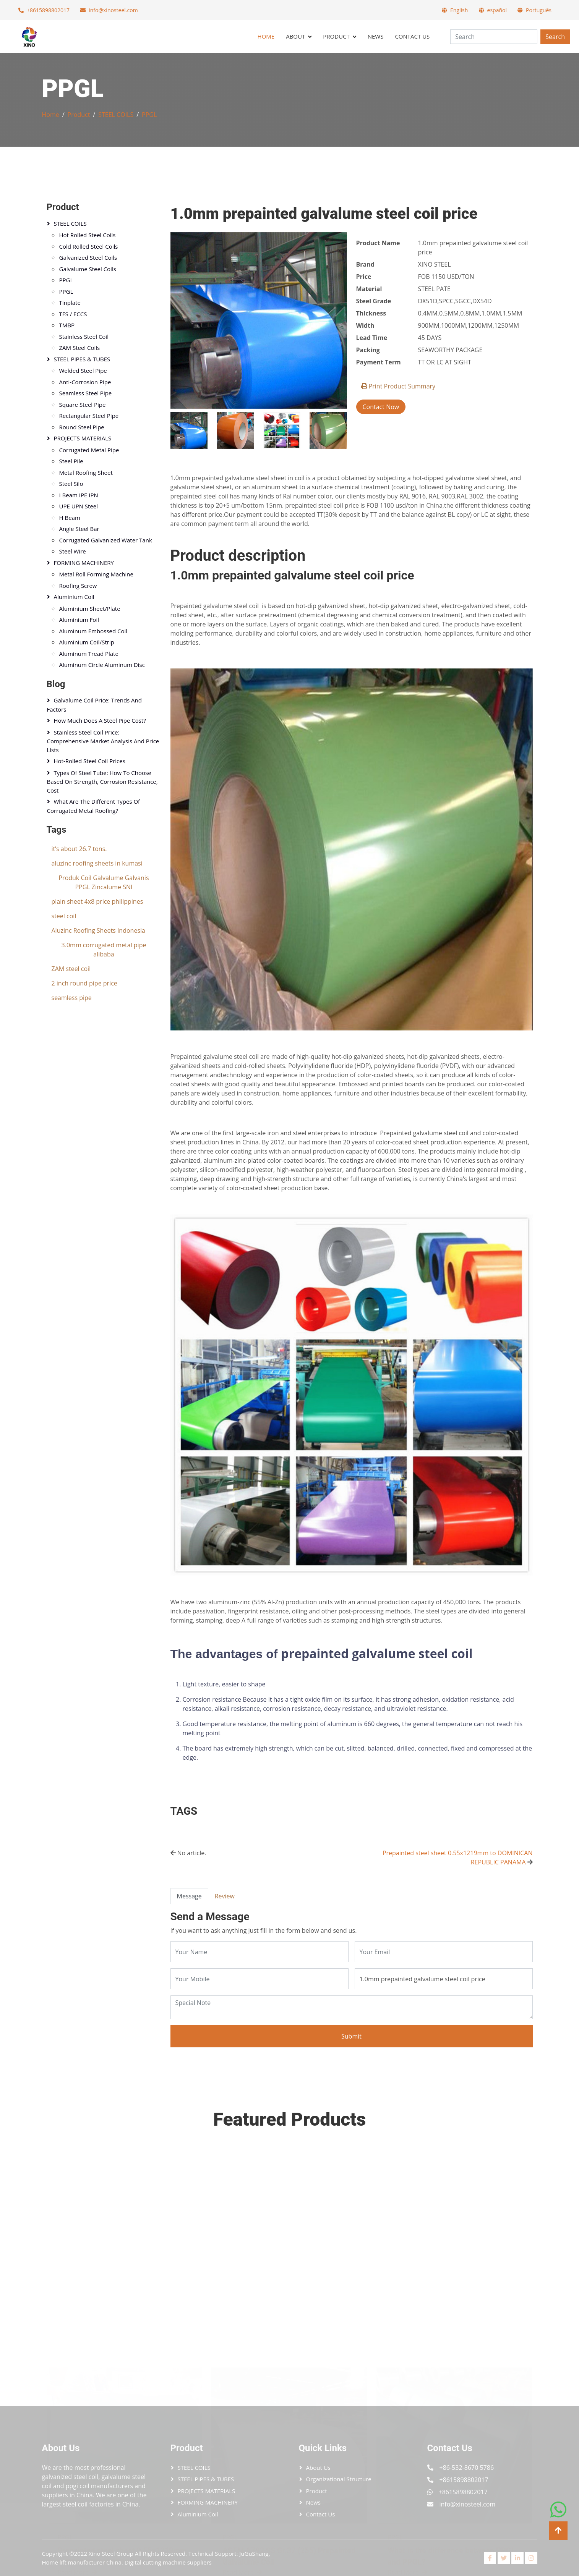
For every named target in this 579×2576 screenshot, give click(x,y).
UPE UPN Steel (78, 506)
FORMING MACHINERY (84, 562)
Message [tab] (189, 1896)
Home (266, 36)
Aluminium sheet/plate (89, 608)
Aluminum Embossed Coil (93, 631)
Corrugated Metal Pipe (89, 450)
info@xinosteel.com (113, 10)
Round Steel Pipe (81, 427)
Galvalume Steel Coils (87, 269)
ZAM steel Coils (79, 347)
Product (336, 36)
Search (555, 36)
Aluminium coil (74, 596)
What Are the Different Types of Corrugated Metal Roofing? (93, 806)
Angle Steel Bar (79, 528)
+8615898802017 (48, 10)
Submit (351, 2036)
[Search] (493, 36)
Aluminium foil (79, 619)
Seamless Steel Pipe (85, 393)
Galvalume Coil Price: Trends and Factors (94, 704)
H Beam (69, 517)
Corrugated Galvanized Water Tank (105, 540)
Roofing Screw (78, 585)
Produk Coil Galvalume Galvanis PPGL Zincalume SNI (103, 882)
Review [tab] (225, 1896)
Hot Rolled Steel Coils (87, 235)
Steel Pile (71, 461)
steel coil (64, 916)
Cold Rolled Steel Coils (88, 246)
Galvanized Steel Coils (88, 257)
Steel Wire (72, 551)
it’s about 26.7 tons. (79, 849)
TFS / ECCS (73, 314)
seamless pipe (72, 998)
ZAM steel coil (71, 968)
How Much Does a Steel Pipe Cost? (100, 720)
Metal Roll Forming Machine (96, 574)
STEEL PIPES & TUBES (82, 359)
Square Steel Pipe (82, 404)
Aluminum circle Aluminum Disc (102, 664)
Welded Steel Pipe (83, 370)
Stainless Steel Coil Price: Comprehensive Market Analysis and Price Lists (103, 741)
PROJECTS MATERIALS (83, 438)
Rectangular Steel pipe (89, 415)
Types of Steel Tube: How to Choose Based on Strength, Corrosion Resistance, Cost (102, 781)
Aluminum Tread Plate (88, 653)
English (459, 10)
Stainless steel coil (84, 336)
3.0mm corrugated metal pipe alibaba (104, 949)
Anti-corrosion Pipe (85, 382)
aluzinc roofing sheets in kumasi (97, 863)
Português (538, 10)
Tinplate (70, 302)
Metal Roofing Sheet (86, 472)
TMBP (67, 325)
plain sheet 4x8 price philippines (97, 901)
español (497, 10)
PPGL (149, 114)
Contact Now (381, 407)
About (295, 36)
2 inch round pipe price (84, 983)
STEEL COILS (115, 114)
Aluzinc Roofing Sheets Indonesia (98, 930)
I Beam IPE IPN (78, 495)
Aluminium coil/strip (86, 642)
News (376, 36)
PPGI (65, 280)
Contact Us (412, 36)
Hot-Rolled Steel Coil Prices (89, 761)
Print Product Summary (398, 386)
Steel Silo (71, 483)
